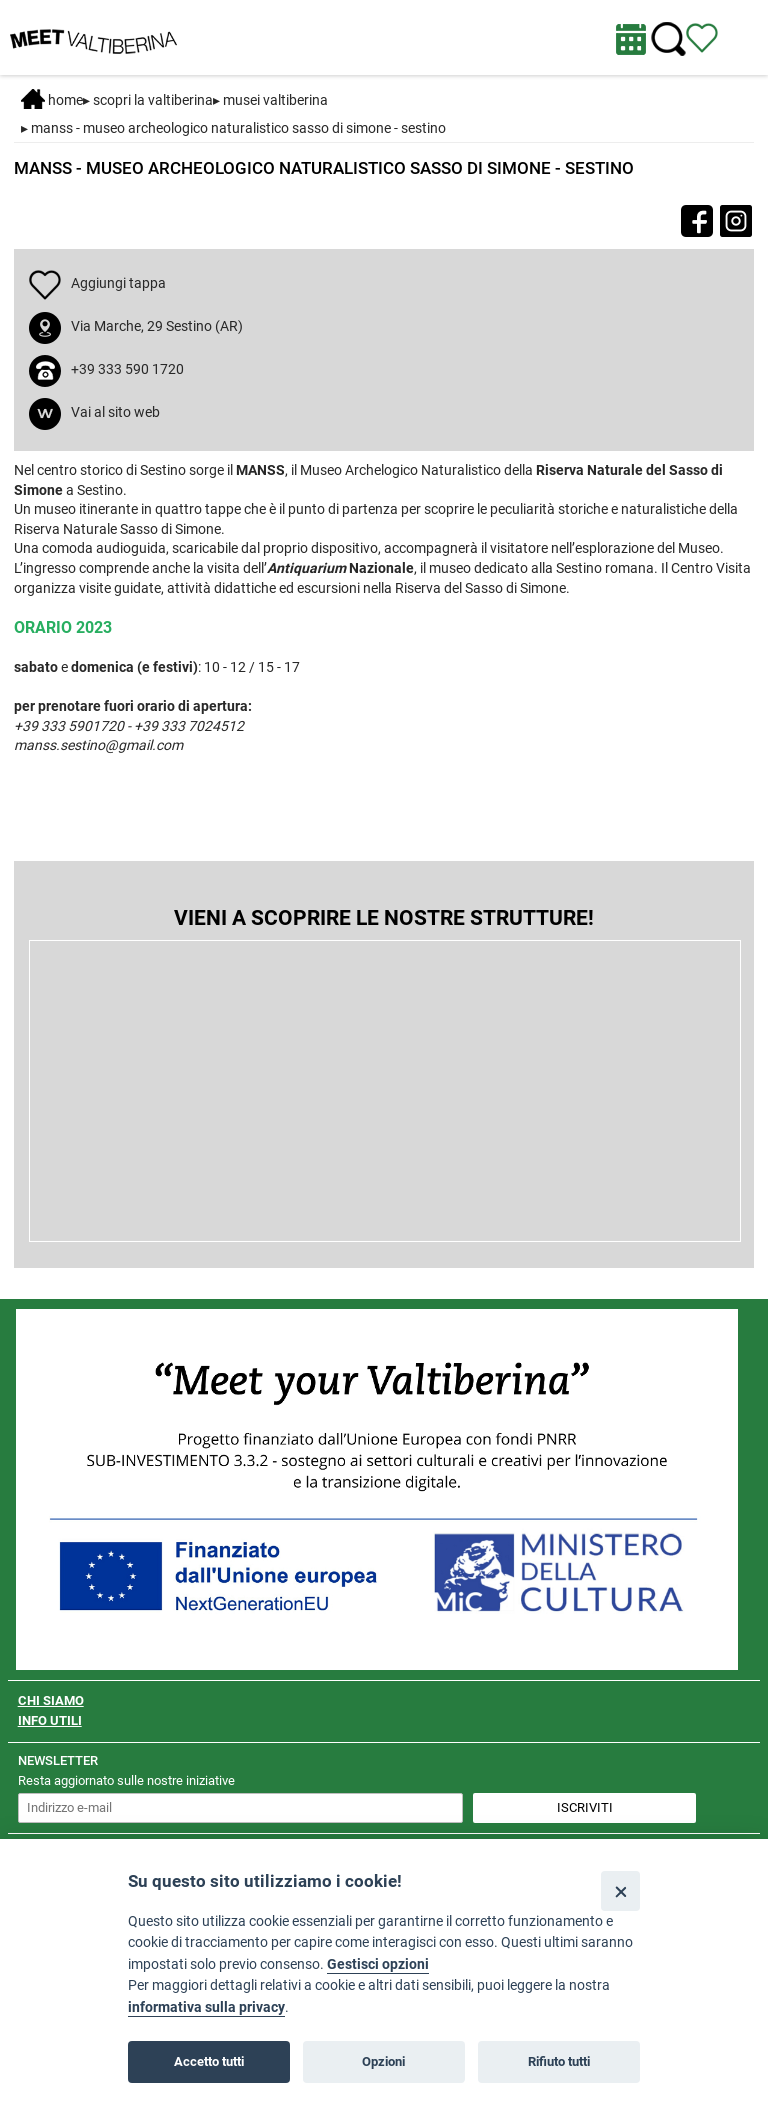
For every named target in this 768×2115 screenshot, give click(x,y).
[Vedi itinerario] (702, 37)
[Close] (620, 1890)
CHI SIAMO (51, 1700)
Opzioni (383, 2061)
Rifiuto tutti (559, 2061)
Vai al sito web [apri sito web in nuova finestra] (115, 412)
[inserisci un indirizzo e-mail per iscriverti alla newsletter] (241, 1808)
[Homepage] (93, 36)
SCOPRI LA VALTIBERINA (153, 100)
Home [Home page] (52, 100)
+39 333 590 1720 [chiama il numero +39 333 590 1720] (127, 369)
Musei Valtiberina (275, 100)
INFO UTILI (50, 1720)
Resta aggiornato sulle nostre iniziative (126, 1780)
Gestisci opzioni (378, 1964)
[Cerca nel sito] (668, 39)
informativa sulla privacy (206, 2007)
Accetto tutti (209, 2061)
